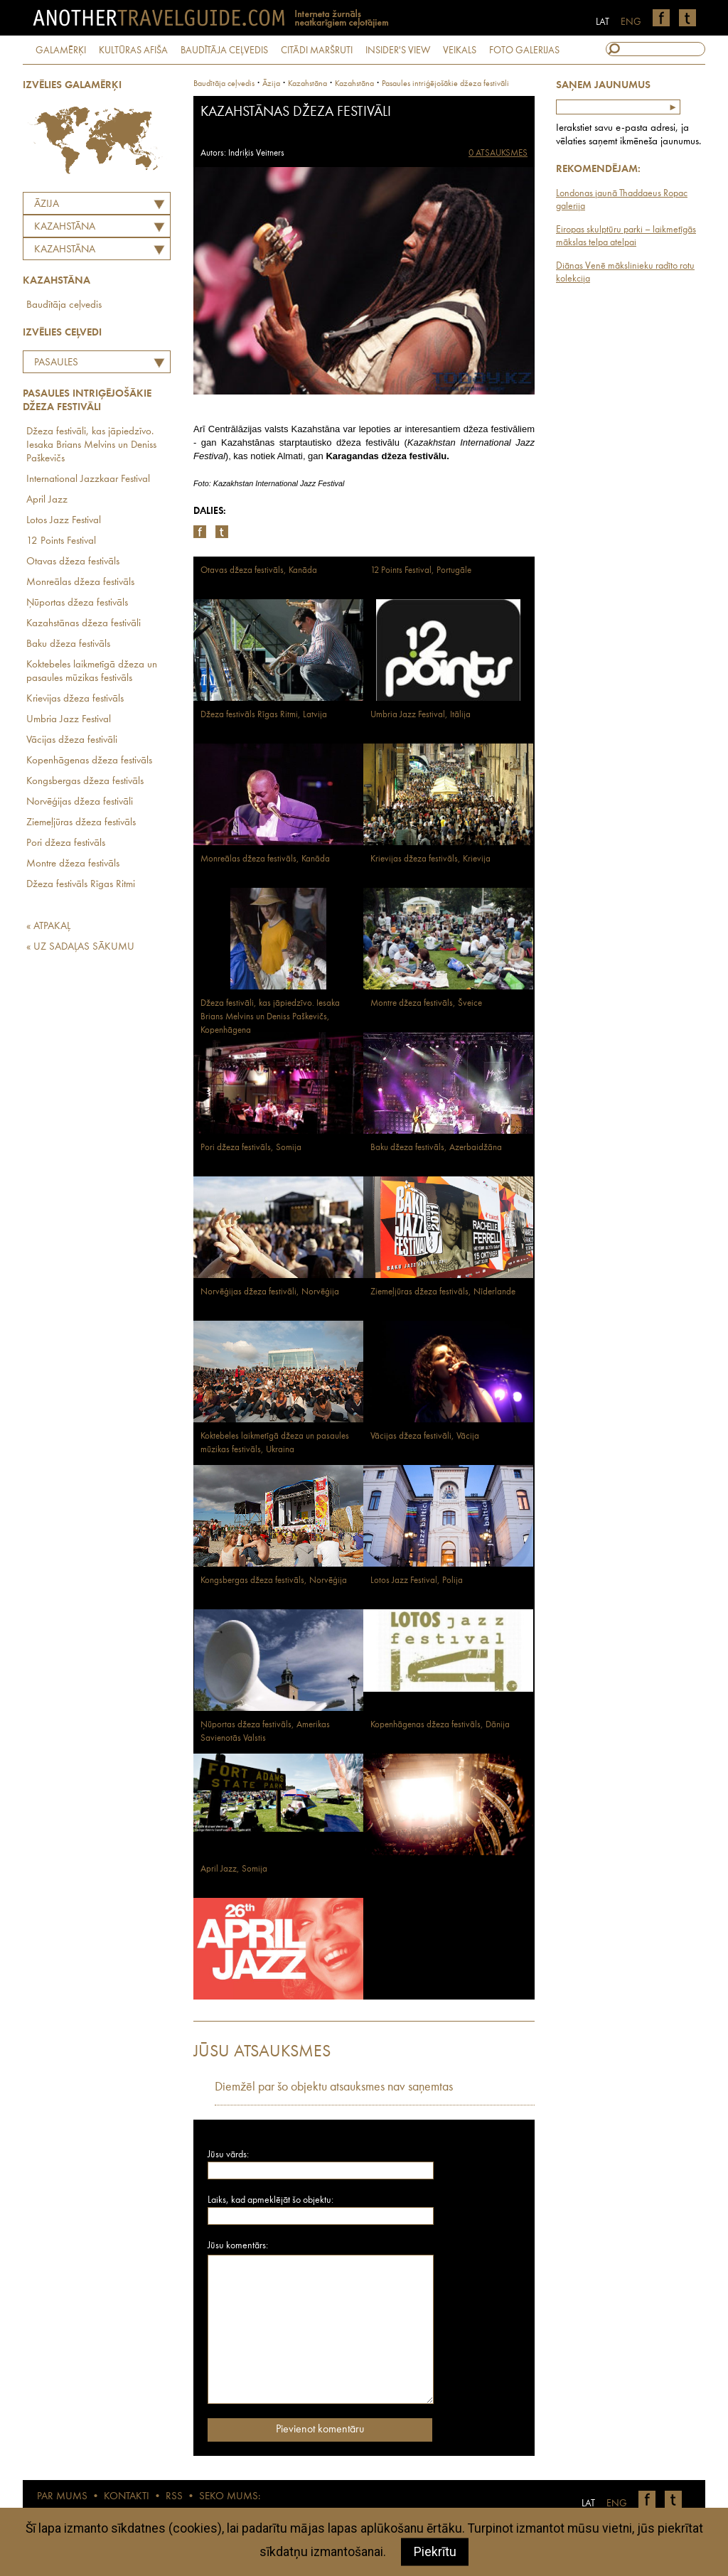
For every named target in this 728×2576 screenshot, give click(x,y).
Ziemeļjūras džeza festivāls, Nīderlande (442, 1292)
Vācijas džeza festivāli (71, 740)
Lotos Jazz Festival (63, 520)
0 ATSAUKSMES (498, 153)
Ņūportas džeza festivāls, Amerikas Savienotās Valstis (265, 1731)
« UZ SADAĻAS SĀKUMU (80, 947)
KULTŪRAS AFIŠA (133, 50)
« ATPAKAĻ (48, 926)
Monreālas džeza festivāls (80, 582)
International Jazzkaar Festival (88, 479)
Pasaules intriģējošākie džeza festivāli (80, 365)
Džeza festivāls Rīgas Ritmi (80, 884)
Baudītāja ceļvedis (64, 305)
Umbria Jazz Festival (68, 719)
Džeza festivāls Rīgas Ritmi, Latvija (263, 714)
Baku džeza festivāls (68, 644)
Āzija (46, 204)
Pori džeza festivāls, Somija (250, 1147)
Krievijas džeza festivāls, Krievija (430, 859)
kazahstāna (307, 84)
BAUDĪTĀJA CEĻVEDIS (224, 50)
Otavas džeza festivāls (72, 562)
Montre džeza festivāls (72, 864)
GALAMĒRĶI (61, 50)
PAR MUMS (62, 2496)
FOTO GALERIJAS (524, 50)
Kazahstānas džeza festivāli (83, 623)
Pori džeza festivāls (65, 843)
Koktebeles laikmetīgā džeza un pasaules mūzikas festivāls (91, 672)
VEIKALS (459, 50)
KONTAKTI (126, 2496)
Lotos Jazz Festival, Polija (416, 1580)
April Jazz (47, 500)
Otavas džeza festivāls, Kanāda (258, 570)
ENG (631, 22)
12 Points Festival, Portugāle (420, 570)
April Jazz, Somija (233, 1869)
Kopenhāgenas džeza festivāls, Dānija (440, 1724)
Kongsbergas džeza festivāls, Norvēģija (273, 1580)
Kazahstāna (64, 250)
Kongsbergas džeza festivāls (85, 781)
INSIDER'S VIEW (397, 50)
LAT (602, 22)
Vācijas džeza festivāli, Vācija (424, 1436)
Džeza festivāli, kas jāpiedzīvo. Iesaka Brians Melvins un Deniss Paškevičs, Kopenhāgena (270, 1017)
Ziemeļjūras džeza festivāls (81, 822)
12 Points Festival (61, 541)
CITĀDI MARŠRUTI (317, 50)
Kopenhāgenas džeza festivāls (89, 761)
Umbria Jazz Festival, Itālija (420, 714)
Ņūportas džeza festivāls (77, 603)
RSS (174, 2496)
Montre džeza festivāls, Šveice (426, 1003)
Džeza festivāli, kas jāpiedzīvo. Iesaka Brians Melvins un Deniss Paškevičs (91, 445)
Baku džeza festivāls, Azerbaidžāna (436, 1147)
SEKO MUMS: (229, 2496)
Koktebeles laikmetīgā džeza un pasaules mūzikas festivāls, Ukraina (274, 1443)
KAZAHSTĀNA (64, 227)
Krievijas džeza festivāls (75, 699)
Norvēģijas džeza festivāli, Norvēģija (269, 1292)
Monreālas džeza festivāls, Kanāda (265, 859)
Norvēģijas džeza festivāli (79, 802)
